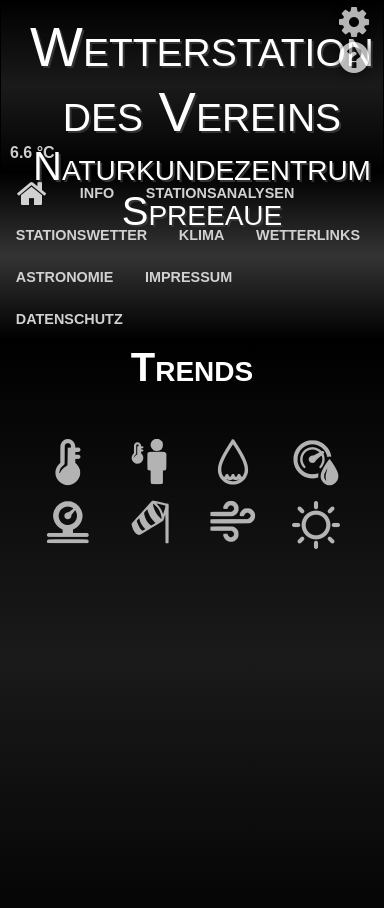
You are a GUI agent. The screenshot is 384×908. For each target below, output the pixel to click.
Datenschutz (69, 319)
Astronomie (65, 277)
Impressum (188, 277)
